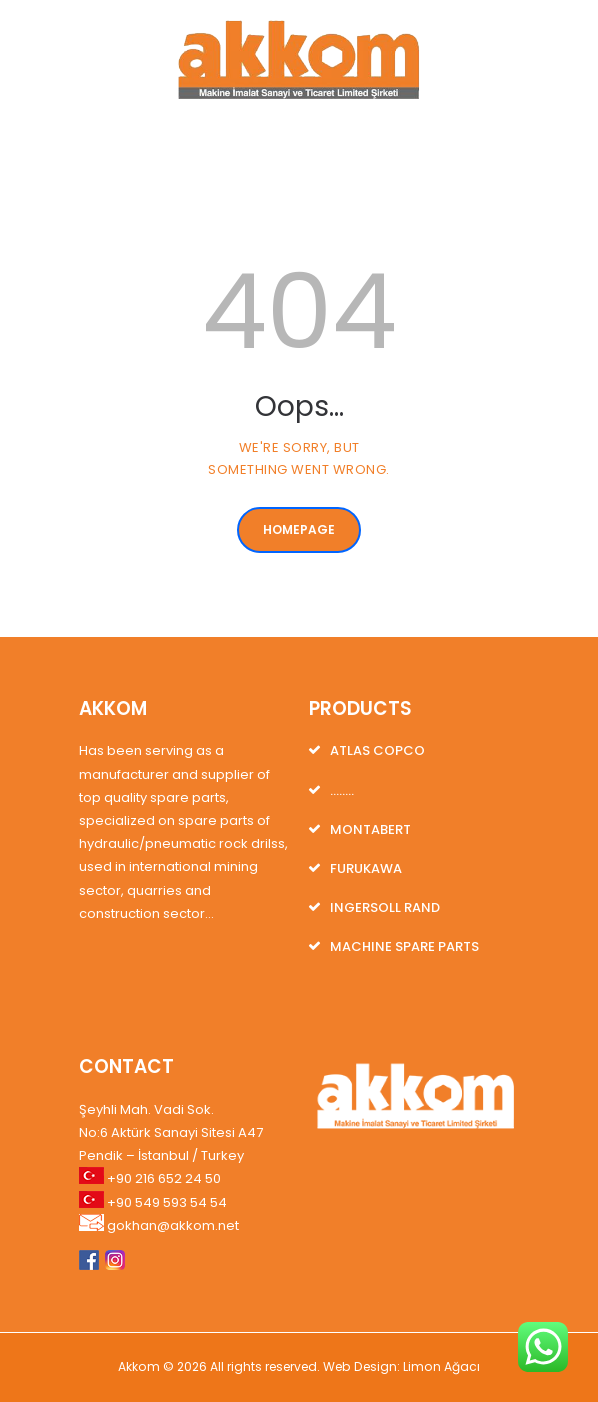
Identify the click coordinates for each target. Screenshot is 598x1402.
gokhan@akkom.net (173, 1225)
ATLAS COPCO (377, 750)
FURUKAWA (366, 868)
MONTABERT (370, 829)
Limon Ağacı (441, 1366)
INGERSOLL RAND (385, 907)
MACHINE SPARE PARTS (404, 946)
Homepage (299, 529)
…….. (342, 790)
